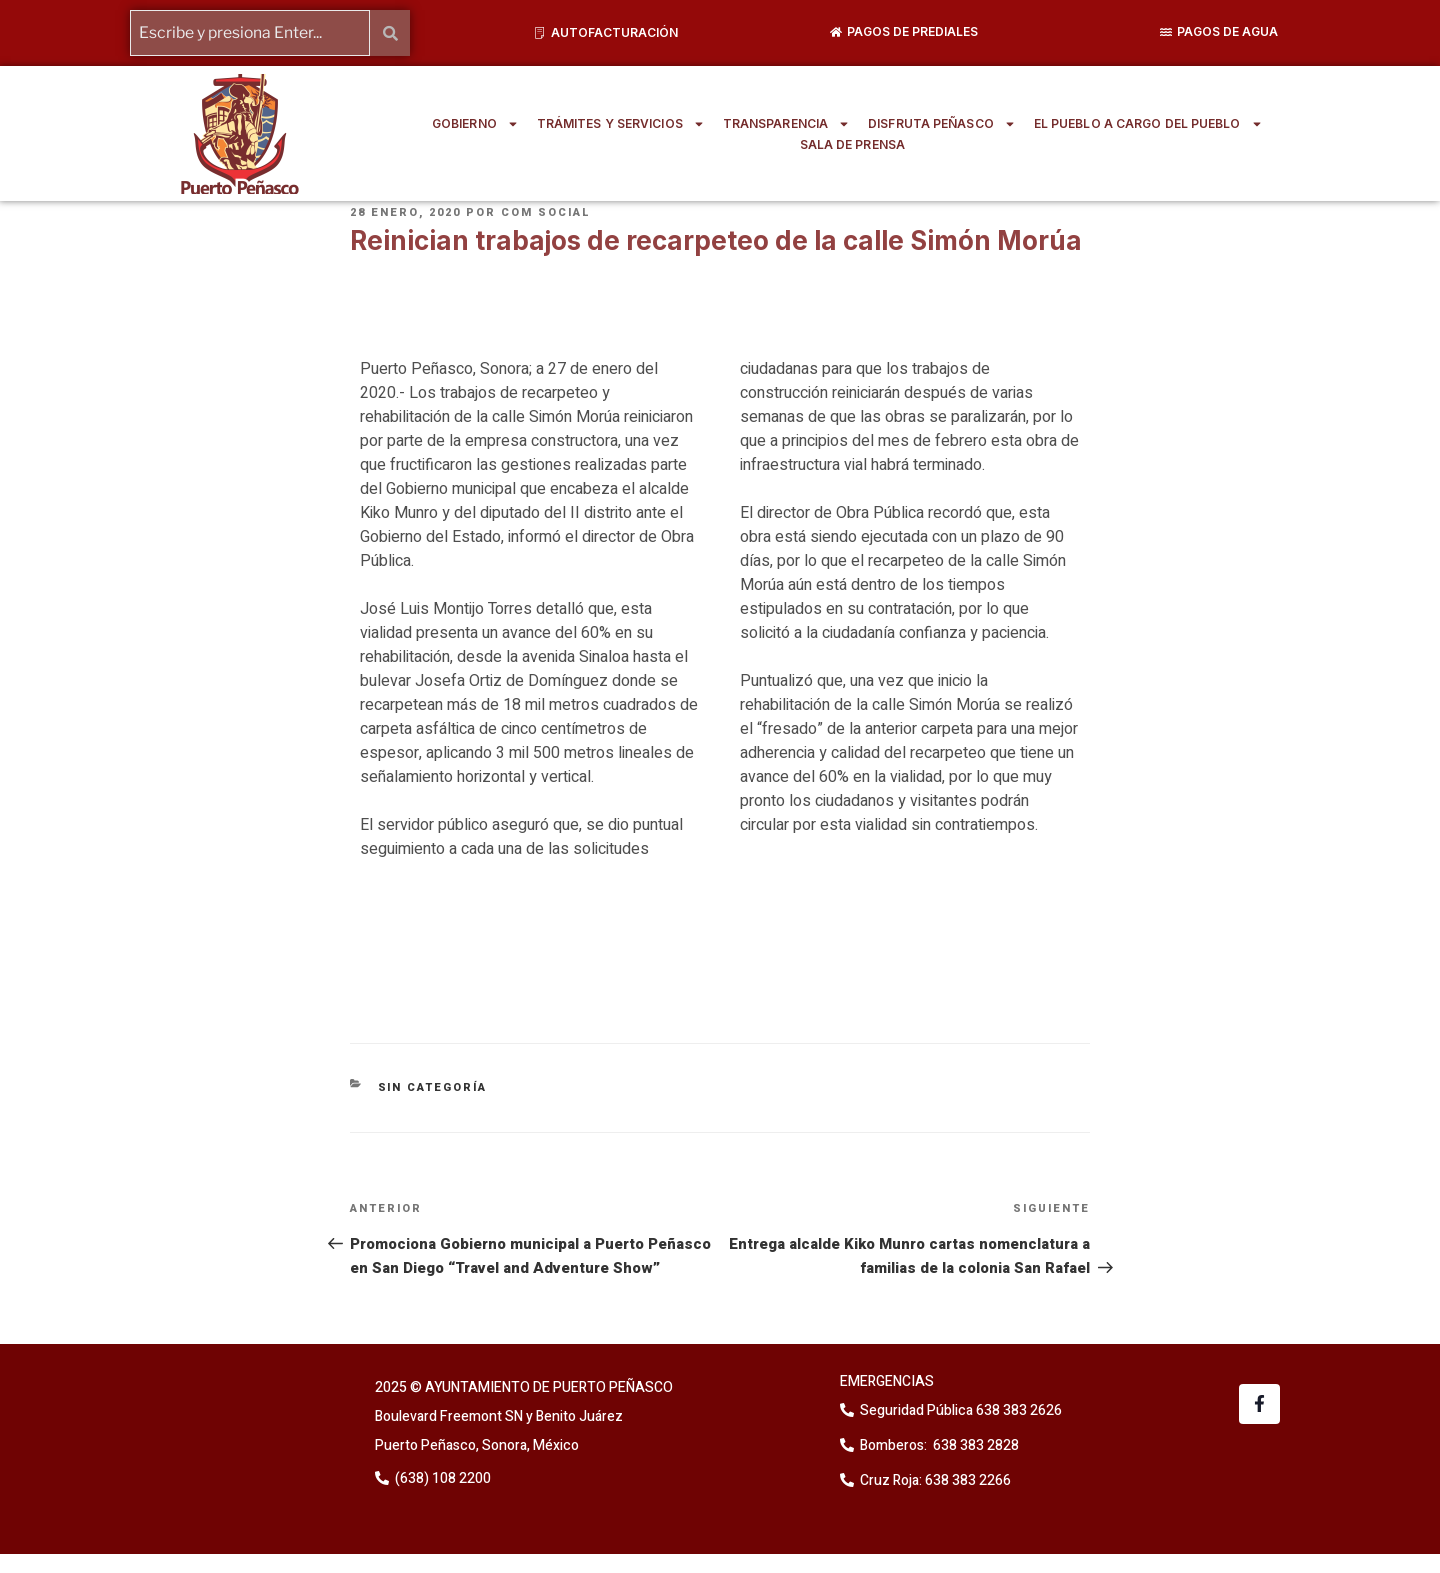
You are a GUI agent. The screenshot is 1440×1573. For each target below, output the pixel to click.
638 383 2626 (1017, 1410)
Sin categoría (433, 1086)
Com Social (546, 212)
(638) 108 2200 (441, 1477)
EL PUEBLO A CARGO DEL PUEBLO (1148, 124)
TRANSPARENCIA (786, 124)
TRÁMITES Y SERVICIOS (621, 124)
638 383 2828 (974, 1445)
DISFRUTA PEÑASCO (942, 124)
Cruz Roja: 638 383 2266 (935, 1480)
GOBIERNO (475, 124)
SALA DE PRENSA (852, 144)
